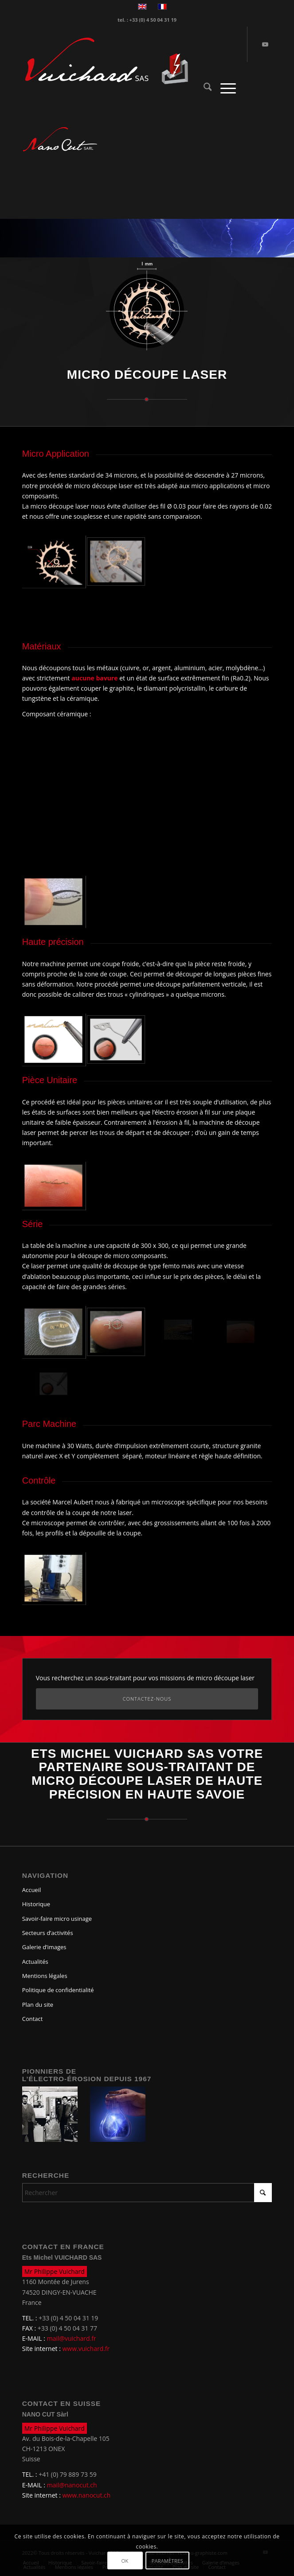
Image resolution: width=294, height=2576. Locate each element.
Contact (32, 2019)
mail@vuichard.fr (71, 2338)
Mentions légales (44, 1976)
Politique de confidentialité (58, 1990)
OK (125, 2560)
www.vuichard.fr (86, 2348)
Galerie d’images (44, 1947)
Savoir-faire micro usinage (57, 1919)
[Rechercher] (203, 88)
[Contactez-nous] (147, 1699)
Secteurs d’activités (47, 1933)
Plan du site (37, 2005)
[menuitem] (203, 88)
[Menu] (224, 88)
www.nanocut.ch (87, 2495)
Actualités (35, 1962)
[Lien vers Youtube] (265, 44)
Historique (36, 1904)
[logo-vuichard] (122, 61)
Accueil (31, 1890)
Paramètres (168, 2560)
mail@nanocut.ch (72, 2485)
